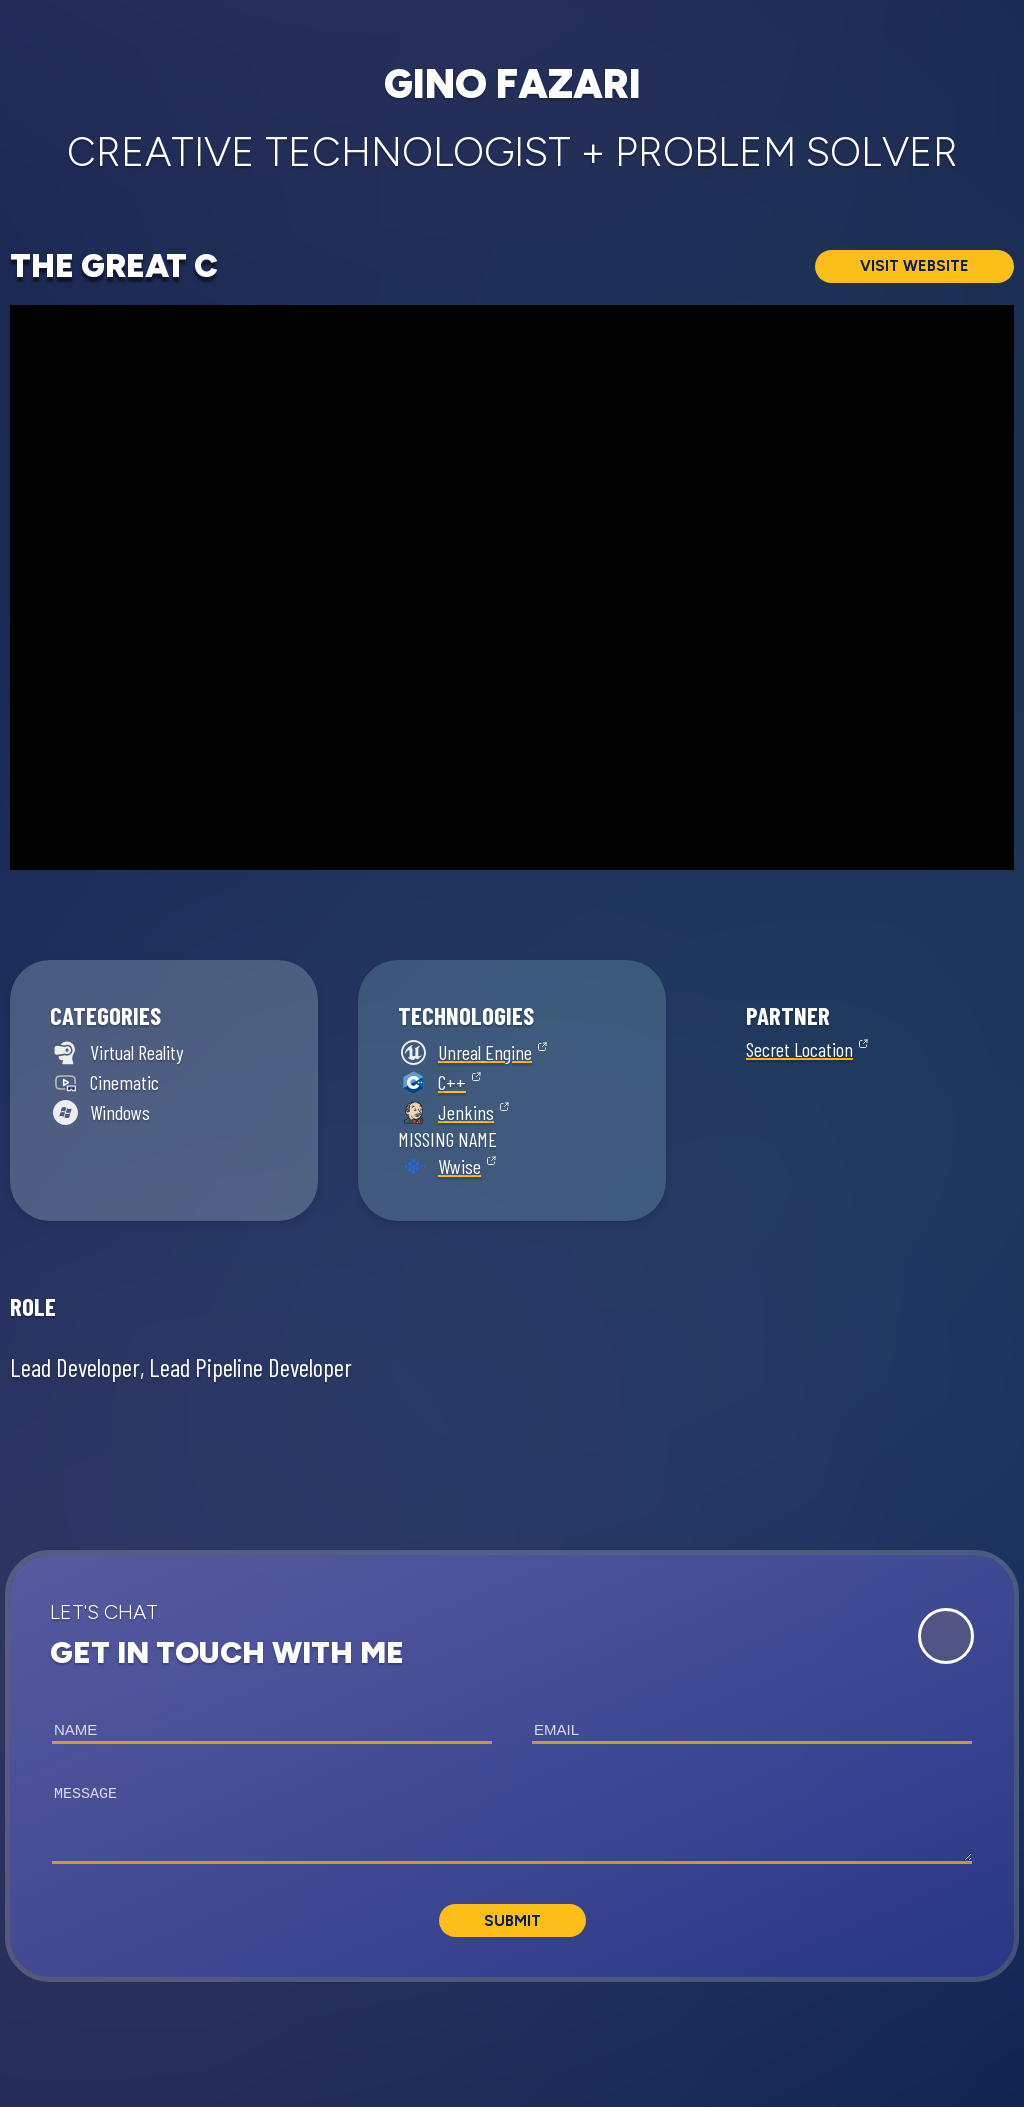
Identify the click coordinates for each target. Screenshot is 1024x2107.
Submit (512, 1921)
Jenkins (466, 1112)
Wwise (459, 1166)
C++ (452, 1082)
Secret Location (799, 1049)
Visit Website (914, 266)
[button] (512, 1766)
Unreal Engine (485, 1052)
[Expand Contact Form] (946, 1636)
